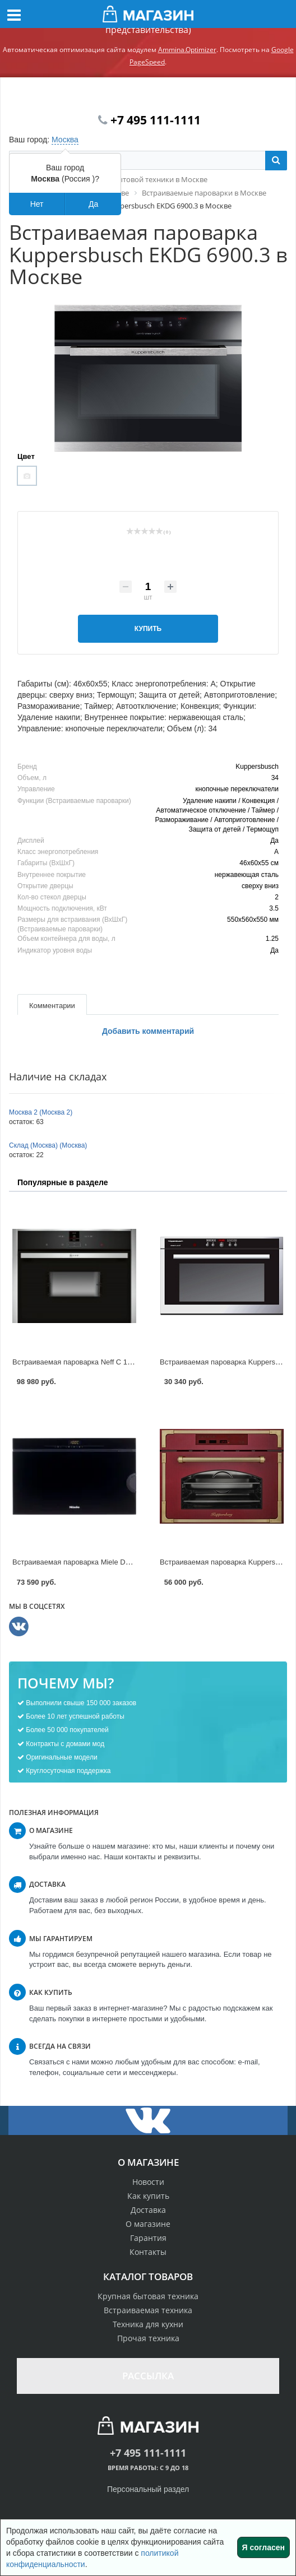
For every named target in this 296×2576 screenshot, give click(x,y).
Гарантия (148, 2237)
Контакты (148, 2252)
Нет (37, 203)
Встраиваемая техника (148, 2310)
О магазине (148, 2223)
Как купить (148, 2195)
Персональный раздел (148, 2489)
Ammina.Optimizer (187, 49)
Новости (148, 2181)
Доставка (148, 2209)
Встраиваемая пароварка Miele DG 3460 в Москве (97, 1562)
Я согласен (263, 2547)
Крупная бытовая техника (148, 2296)
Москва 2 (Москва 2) (40, 1112)
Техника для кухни (148, 2324)
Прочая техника (148, 2338)
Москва (65, 139)
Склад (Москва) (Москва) (48, 1145)
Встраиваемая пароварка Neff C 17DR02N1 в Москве (102, 1362)
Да (93, 203)
